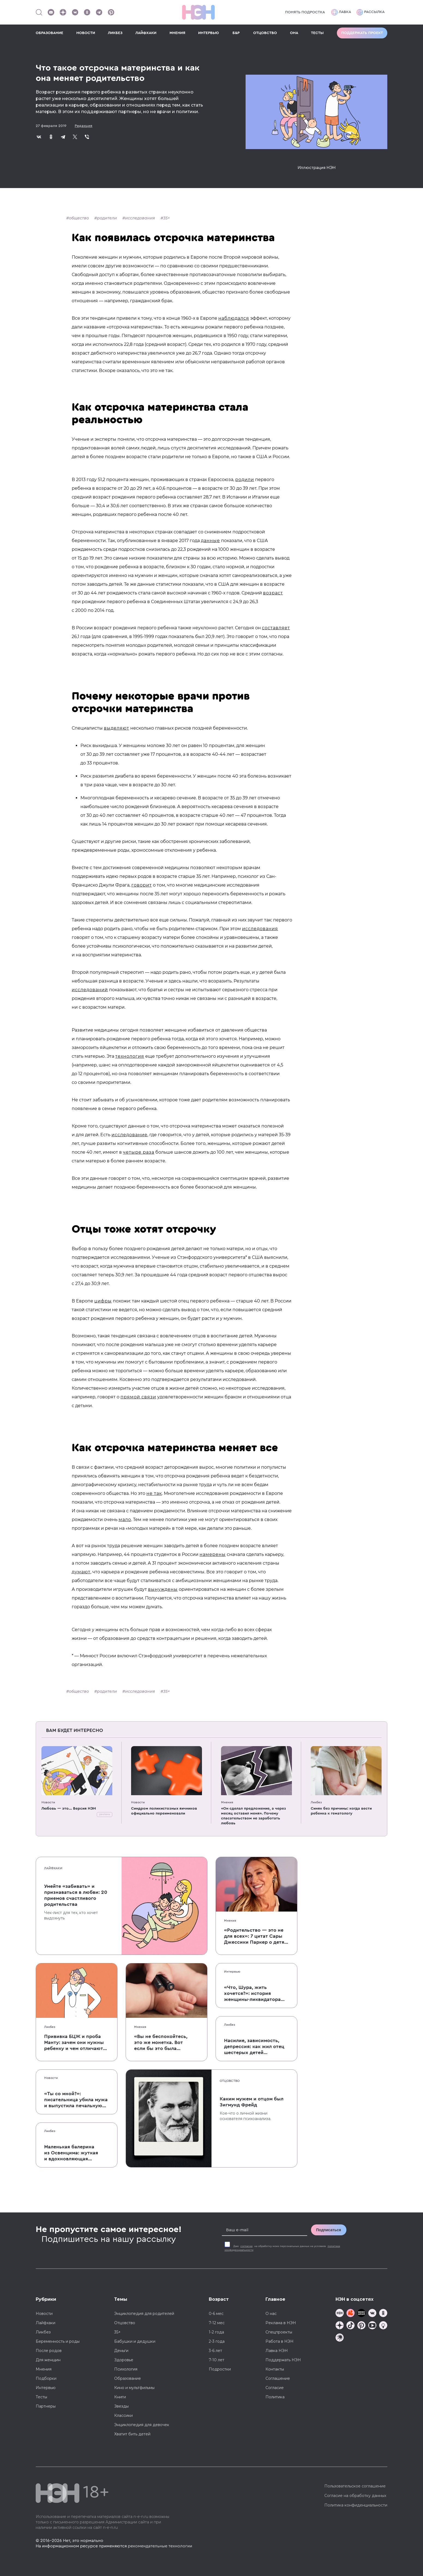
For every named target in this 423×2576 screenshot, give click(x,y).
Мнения (227, 1802)
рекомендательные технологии (160, 2546)
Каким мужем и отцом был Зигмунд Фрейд (251, 2101)
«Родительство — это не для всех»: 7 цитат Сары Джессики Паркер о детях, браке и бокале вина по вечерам (256, 1936)
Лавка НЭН (276, 2350)
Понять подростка (305, 12)
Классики (123, 2415)
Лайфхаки (53, 1868)
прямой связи (138, 1396)
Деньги (121, 2350)
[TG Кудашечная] (350, 2313)
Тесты (41, 2396)
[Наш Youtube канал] (51, 12)
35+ (166, 218)
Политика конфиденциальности (355, 2505)
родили (244, 479)
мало (125, 1519)
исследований (90, 989)
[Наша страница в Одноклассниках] (87, 12)
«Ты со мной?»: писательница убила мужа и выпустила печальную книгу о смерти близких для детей (76, 2100)
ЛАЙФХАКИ (145, 33)
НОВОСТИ (85, 33)
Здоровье (123, 2359)
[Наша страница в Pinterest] (111, 12)
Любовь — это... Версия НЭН (68, 1808)
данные (210, 540)
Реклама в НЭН (280, 2322)
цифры (103, 1301)
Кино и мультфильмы (134, 2387)
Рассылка (370, 12)
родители (107, 218)
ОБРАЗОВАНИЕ (49, 33)
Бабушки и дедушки (134, 2341)
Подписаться (328, 2230)
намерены (213, 1554)
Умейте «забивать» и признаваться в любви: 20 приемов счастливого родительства (75, 1895)
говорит (141, 885)
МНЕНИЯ (177, 33)
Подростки (220, 2369)
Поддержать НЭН (283, 2359)
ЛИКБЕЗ (115, 33)
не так (154, 1493)
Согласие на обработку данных (355, 2495)
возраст (273, 592)
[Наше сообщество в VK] (75, 12)
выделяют (116, 728)
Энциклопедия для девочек (141, 2424)
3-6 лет (215, 2350)
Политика (275, 2396)
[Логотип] (198, 12)
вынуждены (163, 1589)
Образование (127, 2378)
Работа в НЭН (279, 2341)
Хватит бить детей (132, 2434)
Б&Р (236, 33)
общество (79, 218)
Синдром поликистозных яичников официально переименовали (164, 1811)
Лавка (341, 12)
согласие (246, 2246)
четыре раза (138, 1152)
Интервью (232, 1971)
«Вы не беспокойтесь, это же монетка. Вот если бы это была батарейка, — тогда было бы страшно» (161, 2042)
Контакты (274, 2369)
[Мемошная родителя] (361, 2313)
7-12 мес (217, 2322)
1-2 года (216, 2332)
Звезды (121, 2406)
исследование (129, 1134)
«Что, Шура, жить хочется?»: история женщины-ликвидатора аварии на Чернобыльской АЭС (256, 1993)
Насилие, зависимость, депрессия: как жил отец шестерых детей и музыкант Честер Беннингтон (254, 2046)
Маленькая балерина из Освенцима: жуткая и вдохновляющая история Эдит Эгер (71, 2153)
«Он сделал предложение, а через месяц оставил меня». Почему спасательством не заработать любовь (253, 1816)
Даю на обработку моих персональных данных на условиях (282, 2248)
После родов (49, 2350)
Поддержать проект (362, 33)
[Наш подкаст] (340, 2338)
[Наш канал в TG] (340, 2313)
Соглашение (277, 2378)
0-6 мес (216, 2313)
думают (81, 1571)
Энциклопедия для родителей (144, 2313)
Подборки (46, 2378)
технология (129, 1056)
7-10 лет (216, 2359)
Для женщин (48, 2359)
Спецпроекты (278, 2332)
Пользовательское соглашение (355, 2486)
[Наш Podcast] (383, 2326)
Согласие (274, 2387)
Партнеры (46, 2406)
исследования (140, 218)
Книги (120, 2396)
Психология (125, 2369)
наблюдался (233, 318)
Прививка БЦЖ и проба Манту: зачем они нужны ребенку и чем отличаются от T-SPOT (76, 2042)
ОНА (294, 33)
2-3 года (217, 2341)
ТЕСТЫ (317, 33)
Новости (48, 1802)
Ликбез (316, 1802)
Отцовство (230, 2080)
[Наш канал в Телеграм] (99, 12)
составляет (276, 627)
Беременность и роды (58, 2341)
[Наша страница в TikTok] (350, 2326)
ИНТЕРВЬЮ (208, 33)
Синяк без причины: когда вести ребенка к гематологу (341, 1811)
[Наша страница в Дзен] (63, 12)
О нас (271, 2313)
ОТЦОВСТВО (265, 33)
